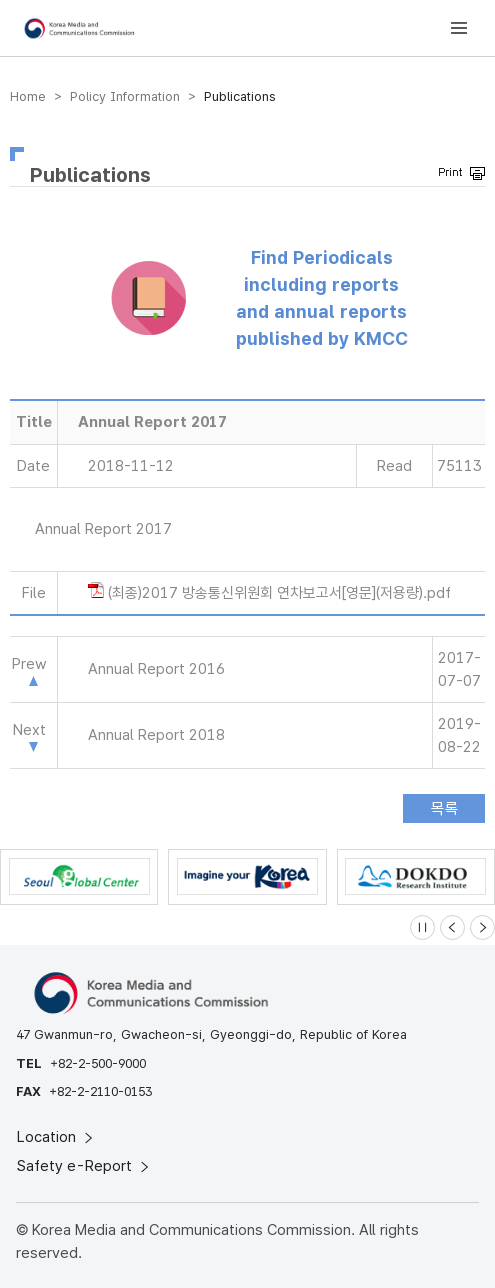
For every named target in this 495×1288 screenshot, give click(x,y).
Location (56, 1137)
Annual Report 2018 (156, 735)
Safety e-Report (84, 1166)
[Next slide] (482, 927)
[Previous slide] (452, 927)
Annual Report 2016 (156, 669)
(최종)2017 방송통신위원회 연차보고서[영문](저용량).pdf (279, 593)
